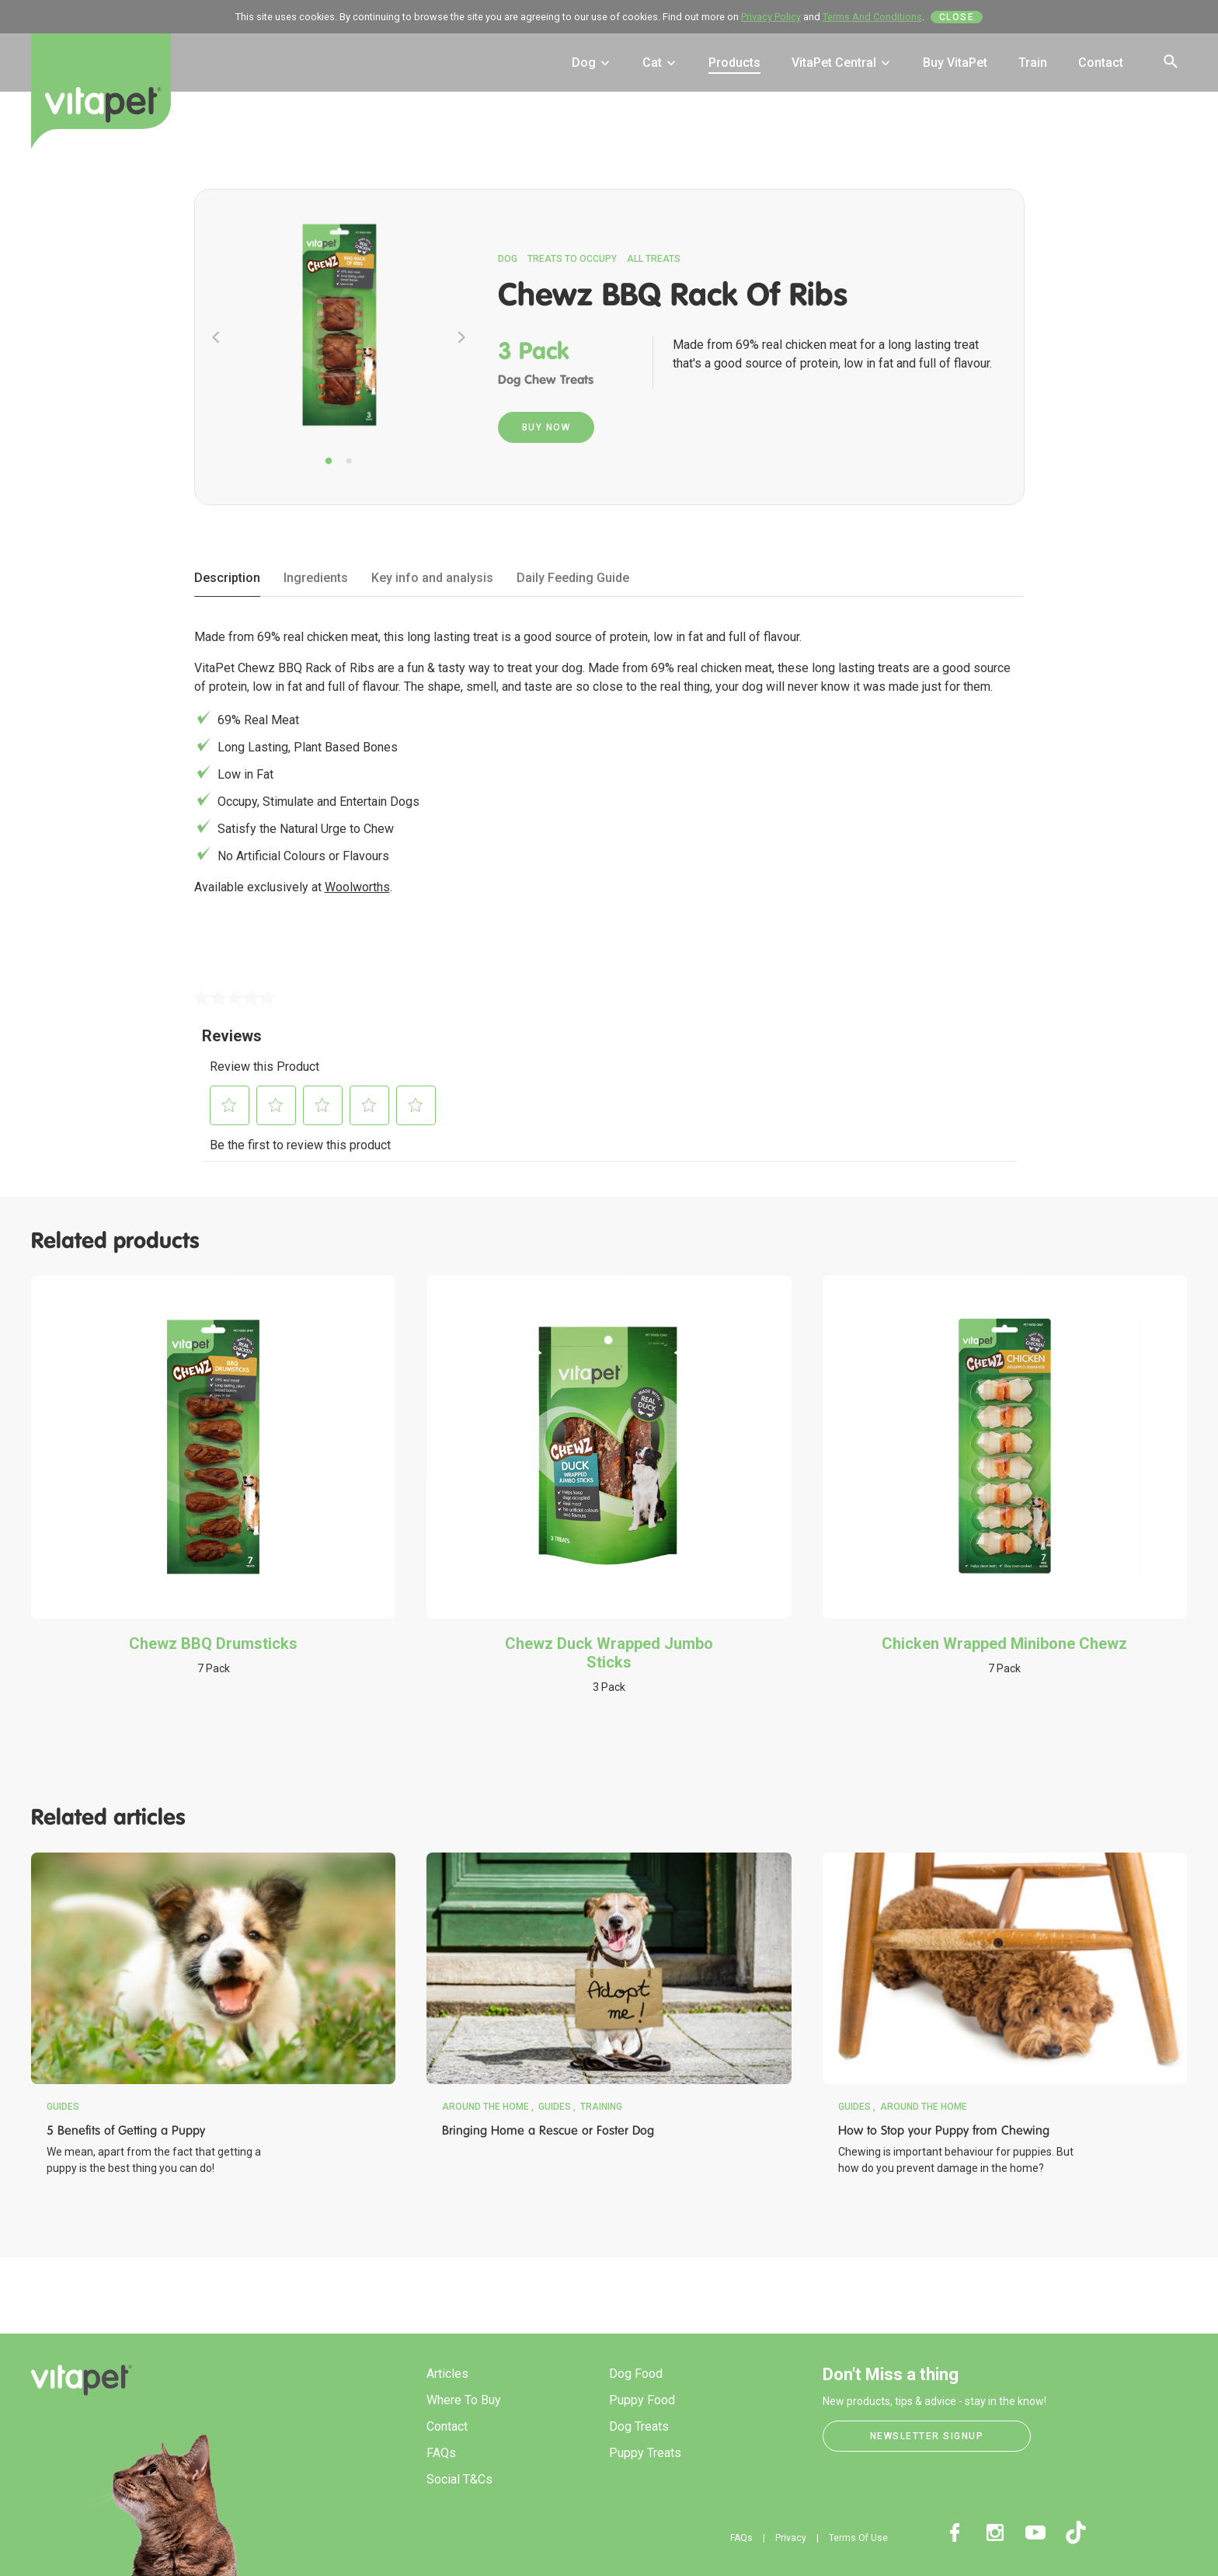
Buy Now (546, 427)
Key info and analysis (432, 577)
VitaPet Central (842, 62)
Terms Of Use (858, 2537)
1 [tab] (328, 461)
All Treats (653, 258)
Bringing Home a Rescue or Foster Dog (548, 2130)
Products (734, 62)
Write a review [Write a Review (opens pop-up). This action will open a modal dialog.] (356, 1013)
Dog (591, 62)
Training (601, 2106)
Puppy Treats (645, 2452)
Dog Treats (639, 2426)
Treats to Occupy (572, 258)
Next (461, 337)
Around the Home (485, 2106)
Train (1032, 62)
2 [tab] (349, 461)
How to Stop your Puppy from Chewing (943, 2130)
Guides (63, 2106)
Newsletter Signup (927, 2436)
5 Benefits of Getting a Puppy (126, 2130)
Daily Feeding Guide (573, 577)
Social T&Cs (459, 2479)
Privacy (790, 2537)
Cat (659, 62)
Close (957, 17)
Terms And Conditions (872, 17)
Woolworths (357, 887)
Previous (216, 337)
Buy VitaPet (955, 62)
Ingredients (316, 577)
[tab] (227, 579)
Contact (1100, 62)
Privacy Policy (771, 17)
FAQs (441, 2452)
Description (227, 577)
